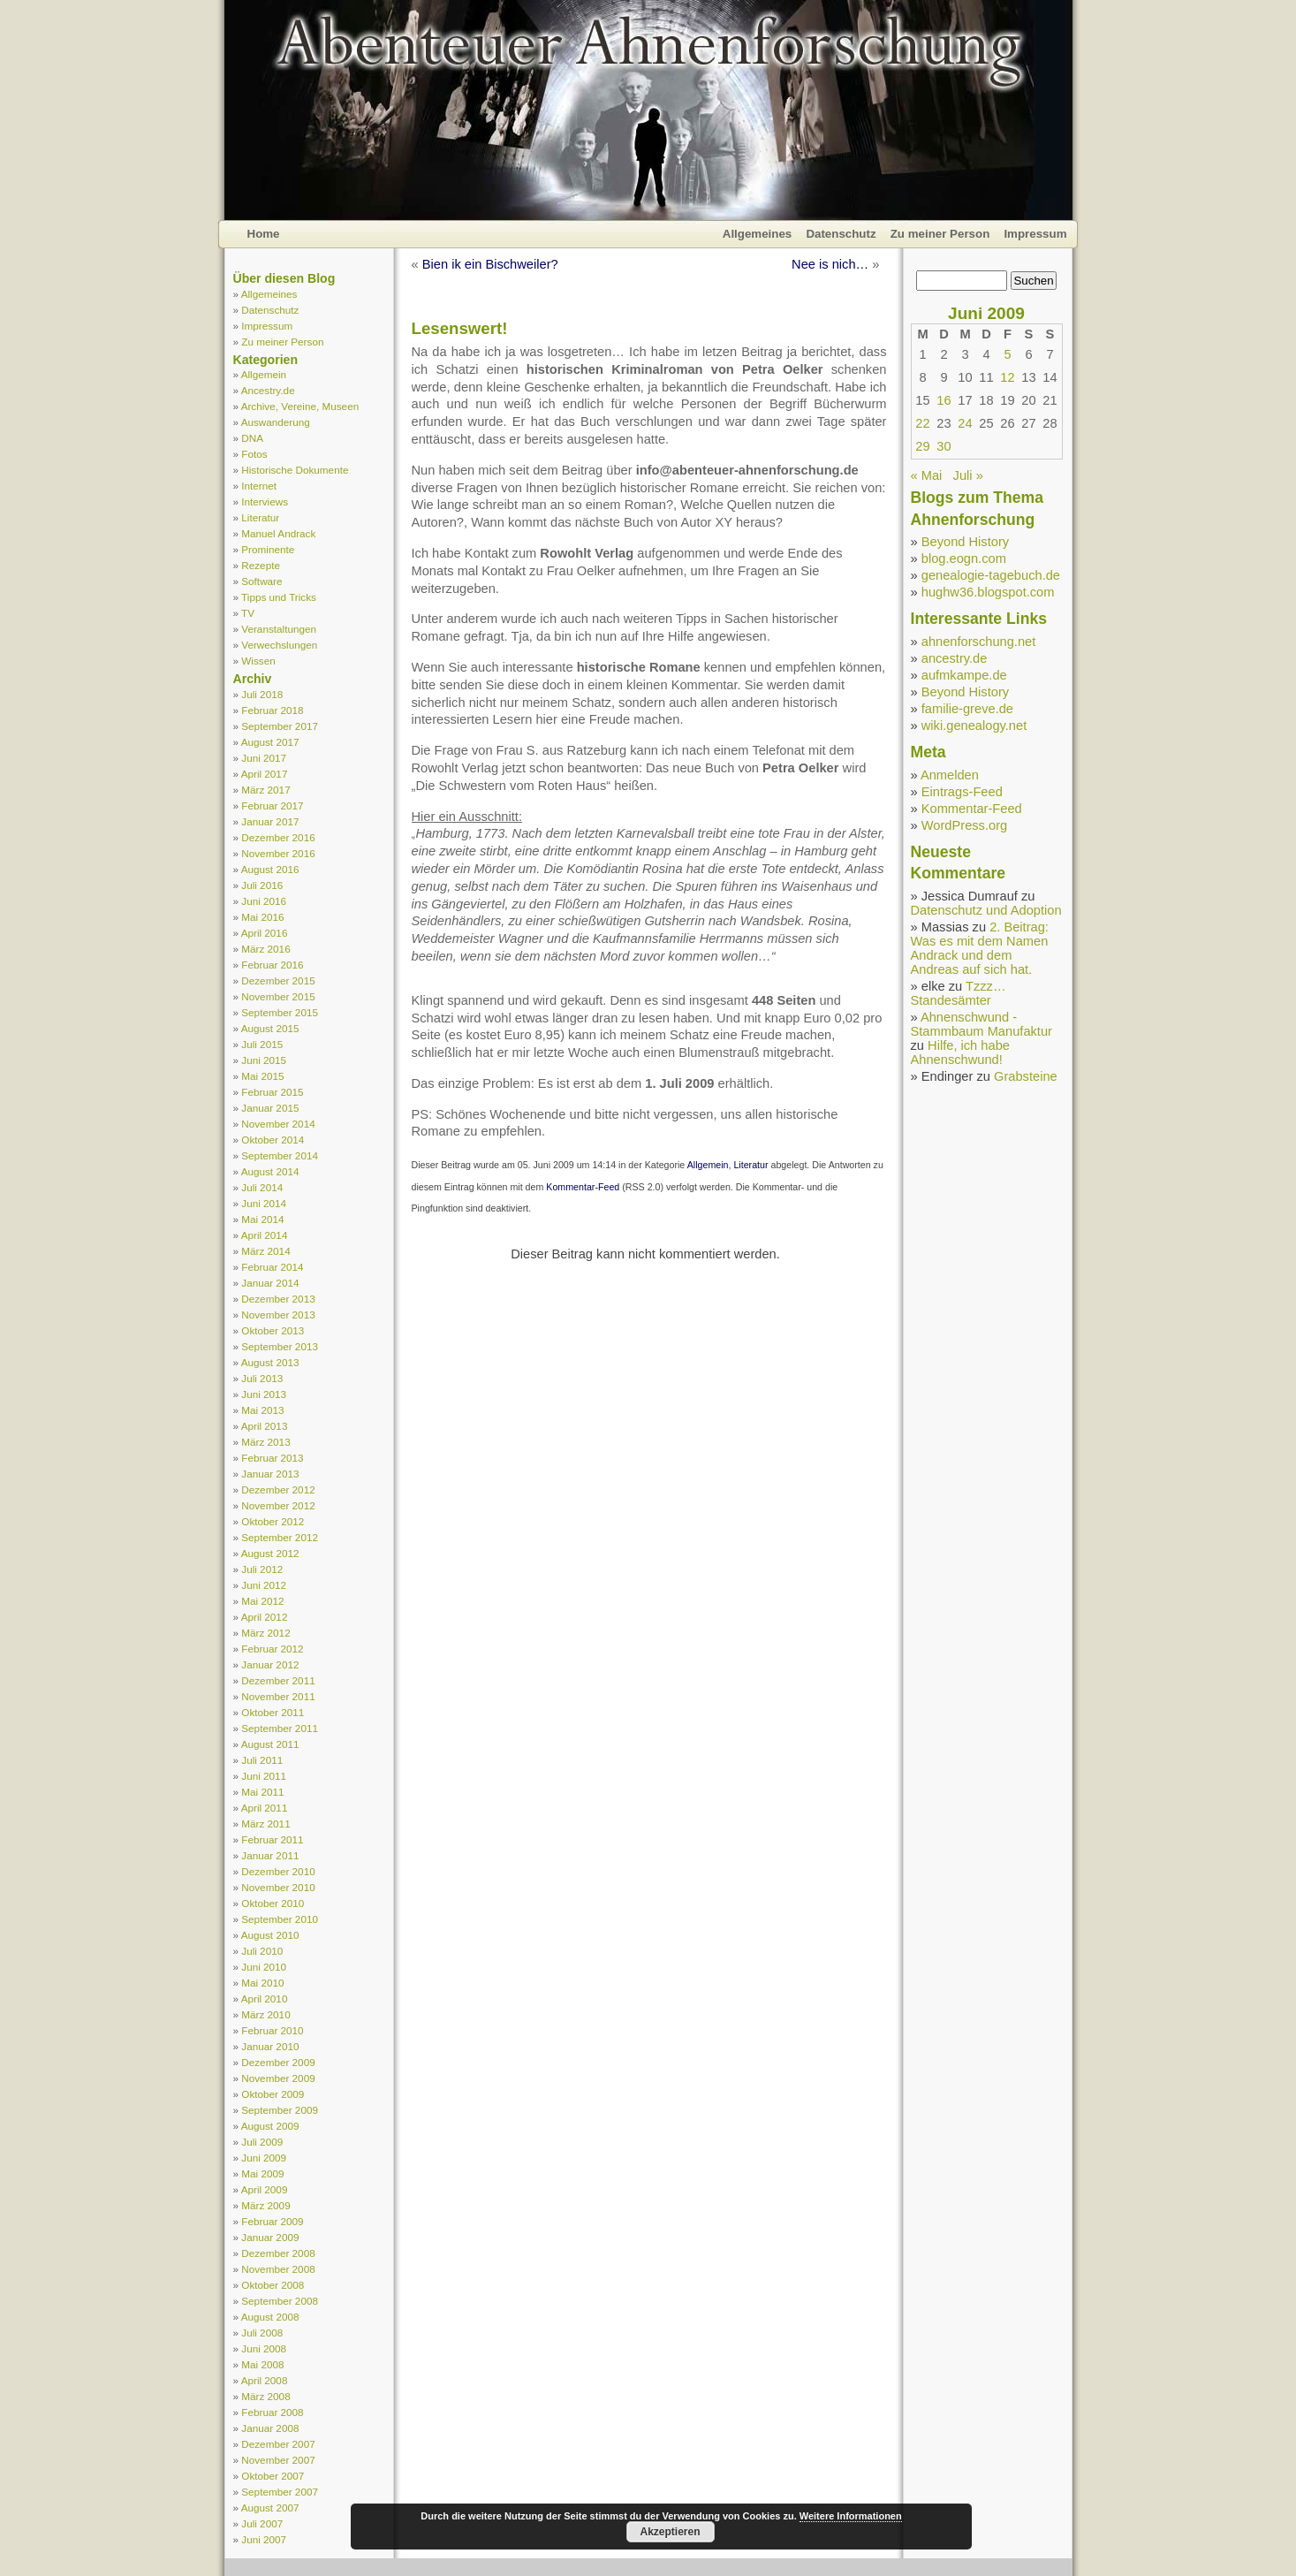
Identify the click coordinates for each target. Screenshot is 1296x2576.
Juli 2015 (262, 1044)
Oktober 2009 (272, 2094)
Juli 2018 (262, 694)
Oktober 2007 (272, 2475)
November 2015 (278, 996)
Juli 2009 (262, 2141)
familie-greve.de (967, 709)
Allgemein (263, 374)
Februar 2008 (272, 2412)
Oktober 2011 (272, 1712)
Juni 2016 (263, 901)
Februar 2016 (272, 964)
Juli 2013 (262, 1378)
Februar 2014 (272, 1267)
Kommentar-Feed (582, 1187)
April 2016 (264, 932)
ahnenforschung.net (978, 642)
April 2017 (264, 773)
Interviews (264, 501)
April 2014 (264, 1235)
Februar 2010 (272, 2030)
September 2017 (279, 726)
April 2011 (264, 1807)
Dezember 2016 (278, 837)
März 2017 (265, 789)
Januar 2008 (270, 2428)
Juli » (968, 475)
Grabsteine (1025, 1076)
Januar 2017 (270, 821)
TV (247, 613)
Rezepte (260, 565)
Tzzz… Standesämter (958, 993)
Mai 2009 (262, 2173)
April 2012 (264, 1616)
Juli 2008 (262, 2332)
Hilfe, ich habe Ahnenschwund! (960, 1052)
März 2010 (265, 2014)
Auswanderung (275, 422)
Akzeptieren (670, 2532)
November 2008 (278, 2269)
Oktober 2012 (272, 1521)
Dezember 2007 (278, 2444)
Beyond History (965, 542)
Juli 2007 (262, 2523)
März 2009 (265, 2205)
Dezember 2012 (278, 1489)
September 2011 (279, 1728)
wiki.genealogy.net (974, 725)
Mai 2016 (262, 917)
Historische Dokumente (294, 469)
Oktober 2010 (272, 1903)
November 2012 (278, 1505)
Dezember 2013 (278, 1298)
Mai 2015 (262, 1076)
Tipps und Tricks (278, 597)
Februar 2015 (272, 1092)
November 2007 (278, 2460)
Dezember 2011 (278, 1680)
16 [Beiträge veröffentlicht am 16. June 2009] (943, 400)
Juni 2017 (263, 758)
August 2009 (270, 2125)
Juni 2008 (263, 2348)
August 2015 (270, 1028)
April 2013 (264, 1426)
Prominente (267, 549)
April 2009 (264, 2189)
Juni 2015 (263, 1060)
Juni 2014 (263, 1203)
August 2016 (270, 869)
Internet (259, 485)
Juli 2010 (262, 1951)
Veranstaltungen (278, 629)
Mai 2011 (262, 1791)
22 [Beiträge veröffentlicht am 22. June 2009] (922, 423)
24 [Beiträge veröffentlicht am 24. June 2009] (965, 423)
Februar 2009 (272, 2221)
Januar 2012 (270, 1664)
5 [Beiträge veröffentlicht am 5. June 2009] (1007, 354)
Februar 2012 (272, 1648)
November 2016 (278, 853)
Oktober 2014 (272, 1139)
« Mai (927, 475)
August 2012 (270, 1553)
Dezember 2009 (278, 2062)
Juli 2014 (262, 1187)
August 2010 (270, 1935)
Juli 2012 (262, 1569)
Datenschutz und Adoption (986, 910)
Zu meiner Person (940, 233)
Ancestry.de (268, 390)
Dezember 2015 (278, 980)
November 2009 (278, 2078)
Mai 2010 (262, 1982)
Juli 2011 (262, 1760)
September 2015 (279, 1012)
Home (263, 233)
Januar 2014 (270, 1282)
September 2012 (279, 1537)
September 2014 (279, 1155)
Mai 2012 (262, 1601)
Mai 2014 (262, 1219)
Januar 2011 (270, 1855)
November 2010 (278, 1887)
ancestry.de (954, 658)
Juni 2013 (263, 1394)
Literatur (260, 517)
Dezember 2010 (278, 1871)
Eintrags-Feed (962, 792)
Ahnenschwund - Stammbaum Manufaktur (981, 1024)
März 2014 (265, 1251)
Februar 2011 (272, 1839)
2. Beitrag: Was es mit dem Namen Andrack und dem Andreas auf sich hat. (980, 948)
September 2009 (279, 2110)
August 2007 (270, 2507)
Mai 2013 (262, 1410)
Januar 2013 (270, 1473)
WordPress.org (964, 825)
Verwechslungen (279, 644)
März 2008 (265, 2396)
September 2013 (279, 1346)
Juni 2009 (263, 2157)
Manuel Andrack (278, 533)
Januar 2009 (270, 2237)
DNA (252, 438)
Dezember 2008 (278, 2253)
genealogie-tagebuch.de (990, 575)
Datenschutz (840, 233)
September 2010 (279, 1919)
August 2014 (270, 1171)
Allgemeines (757, 233)
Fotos (254, 454)
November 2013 (278, 1314)
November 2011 (278, 1696)
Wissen (258, 660)
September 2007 (279, 2491)
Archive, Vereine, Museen (300, 406)
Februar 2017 (272, 805)
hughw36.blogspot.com (988, 592)
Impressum (1035, 233)
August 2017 (270, 742)
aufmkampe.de (964, 675)
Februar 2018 (272, 710)
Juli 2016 (262, 885)
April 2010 (264, 1998)
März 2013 (265, 1442)
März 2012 (265, 1632)
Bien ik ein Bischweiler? (490, 264)
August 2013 (270, 1362)
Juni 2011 (263, 1776)
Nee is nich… (830, 264)
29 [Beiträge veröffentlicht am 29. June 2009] (922, 446)
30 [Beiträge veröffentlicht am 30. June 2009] (943, 446)
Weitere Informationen (851, 2516)
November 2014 (278, 1123)
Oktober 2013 (272, 1330)
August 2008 (270, 2316)
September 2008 (279, 2300)
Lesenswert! (460, 328)
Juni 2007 (263, 2539)
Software (261, 581)
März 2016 (265, 948)
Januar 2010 (270, 2046)
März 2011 (265, 1823)
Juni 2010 (263, 1966)
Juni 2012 (263, 1585)
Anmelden (950, 775)
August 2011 (270, 1744)
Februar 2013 (272, 1457)
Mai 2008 (262, 2364)
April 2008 (264, 2380)
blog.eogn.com (963, 558)
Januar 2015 (270, 1107)
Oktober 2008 (272, 2285)
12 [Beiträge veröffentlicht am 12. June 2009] (1007, 377)
